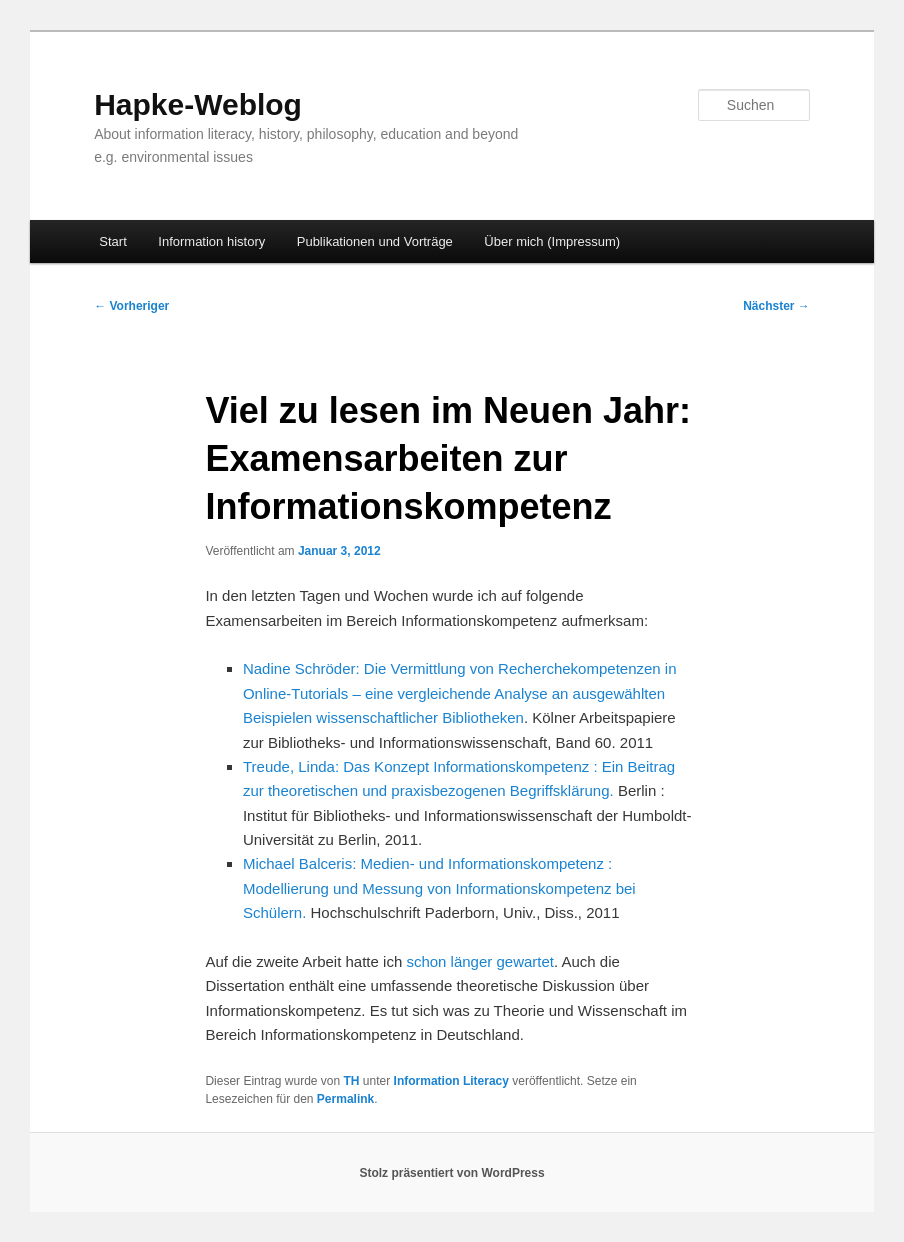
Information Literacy (451, 1081)
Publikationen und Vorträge (375, 241)
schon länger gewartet (480, 961)
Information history (211, 241)
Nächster (776, 306)
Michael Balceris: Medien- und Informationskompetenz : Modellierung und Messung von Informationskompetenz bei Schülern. (439, 888)
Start (112, 241)
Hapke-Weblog (198, 104)
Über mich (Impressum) (552, 241)
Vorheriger (131, 306)
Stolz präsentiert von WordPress (451, 1173)
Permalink (345, 1099)
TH (352, 1081)
